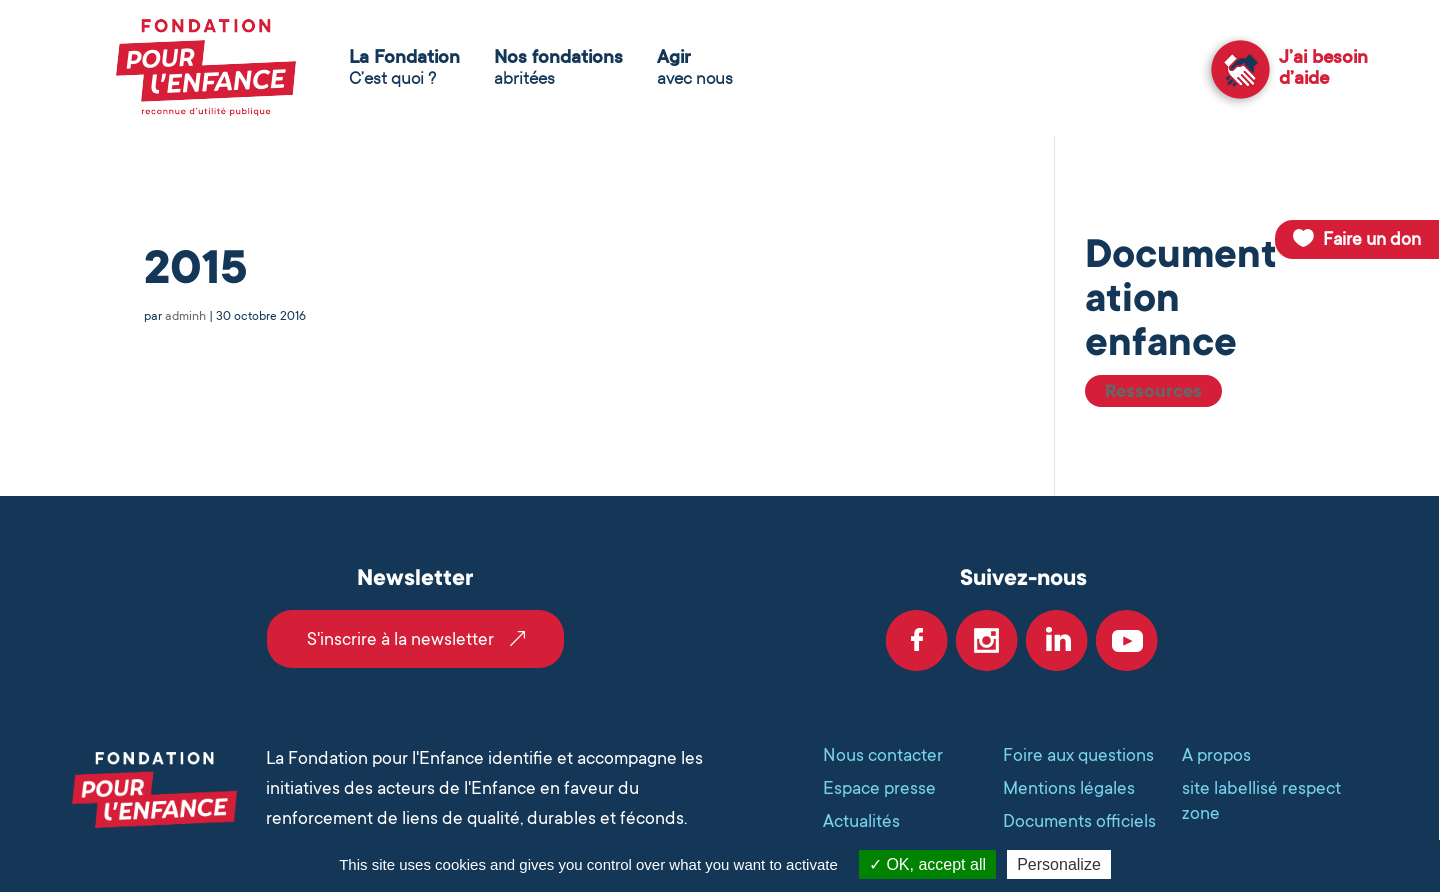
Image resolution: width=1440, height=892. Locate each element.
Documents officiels (1079, 821)
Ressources (1153, 391)
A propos (1216, 755)
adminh (185, 316)
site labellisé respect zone (1261, 800)
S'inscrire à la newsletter (400, 639)
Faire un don (1372, 239)
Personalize (1059, 864)
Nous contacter (883, 755)
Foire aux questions (1078, 755)
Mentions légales (1069, 788)
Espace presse (879, 788)
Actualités (861, 821)
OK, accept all (927, 864)
